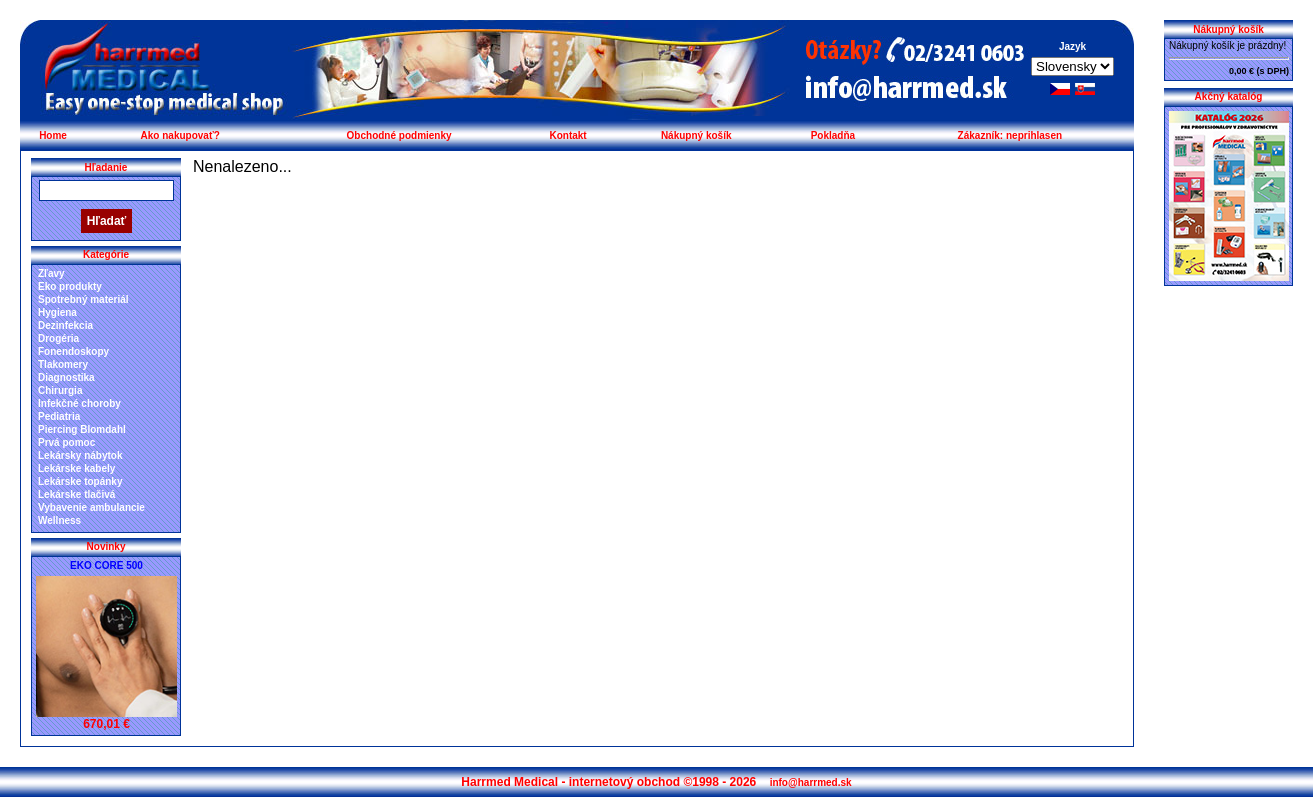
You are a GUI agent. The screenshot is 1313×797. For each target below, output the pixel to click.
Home (53, 135)
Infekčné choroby (79, 403)
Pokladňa (833, 135)
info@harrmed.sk (811, 782)
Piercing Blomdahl (82, 429)
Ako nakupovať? (180, 135)
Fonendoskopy (73, 351)
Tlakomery (63, 364)
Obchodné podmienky (399, 135)
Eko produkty (70, 286)
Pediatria (59, 416)
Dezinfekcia (65, 325)
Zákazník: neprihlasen (1010, 135)
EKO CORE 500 (106, 565)
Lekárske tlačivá (76, 494)
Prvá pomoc (66, 442)
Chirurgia (60, 390)
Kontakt (567, 135)
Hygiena (57, 312)
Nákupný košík (696, 135)
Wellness (59, 520)
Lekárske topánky (80, 481)
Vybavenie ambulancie (91, 507)
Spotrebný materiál (83, 299)
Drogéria (58, 338)
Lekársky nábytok (80, 455)
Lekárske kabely (76, 468)
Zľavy (51, 273)
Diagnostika (66, 377)
